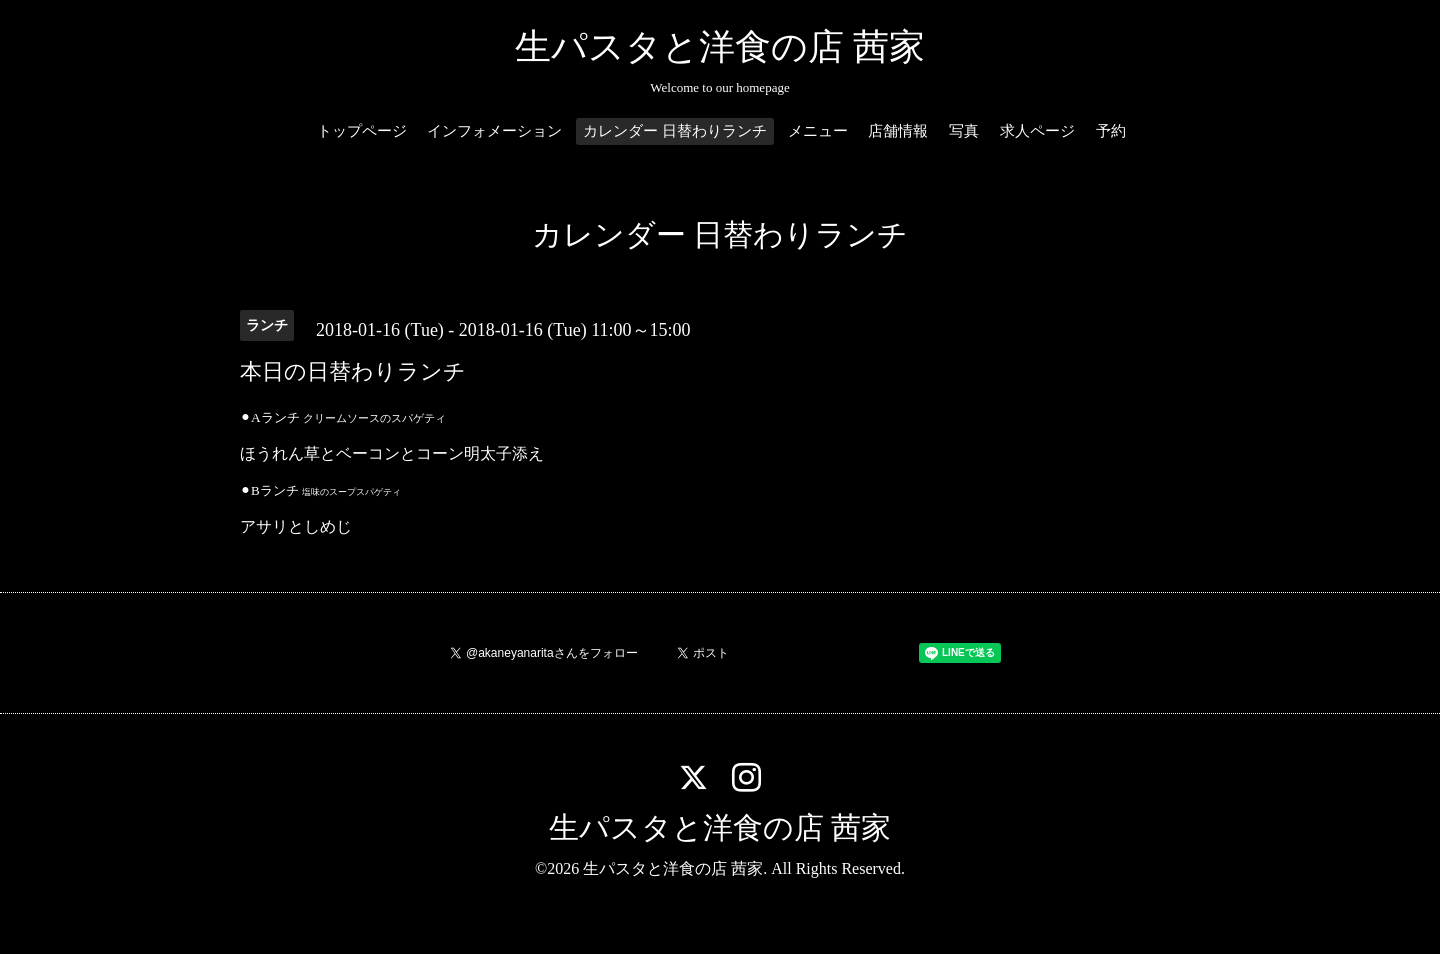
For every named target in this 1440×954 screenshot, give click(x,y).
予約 (1111, 131)
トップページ (362, 131)
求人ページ (1037, 131)
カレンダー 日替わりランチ (675, 131)
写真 (964, 131)
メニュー (818, 131)
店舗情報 (898, 131)
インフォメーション (494, 131)
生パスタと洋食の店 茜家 (720, 47)
